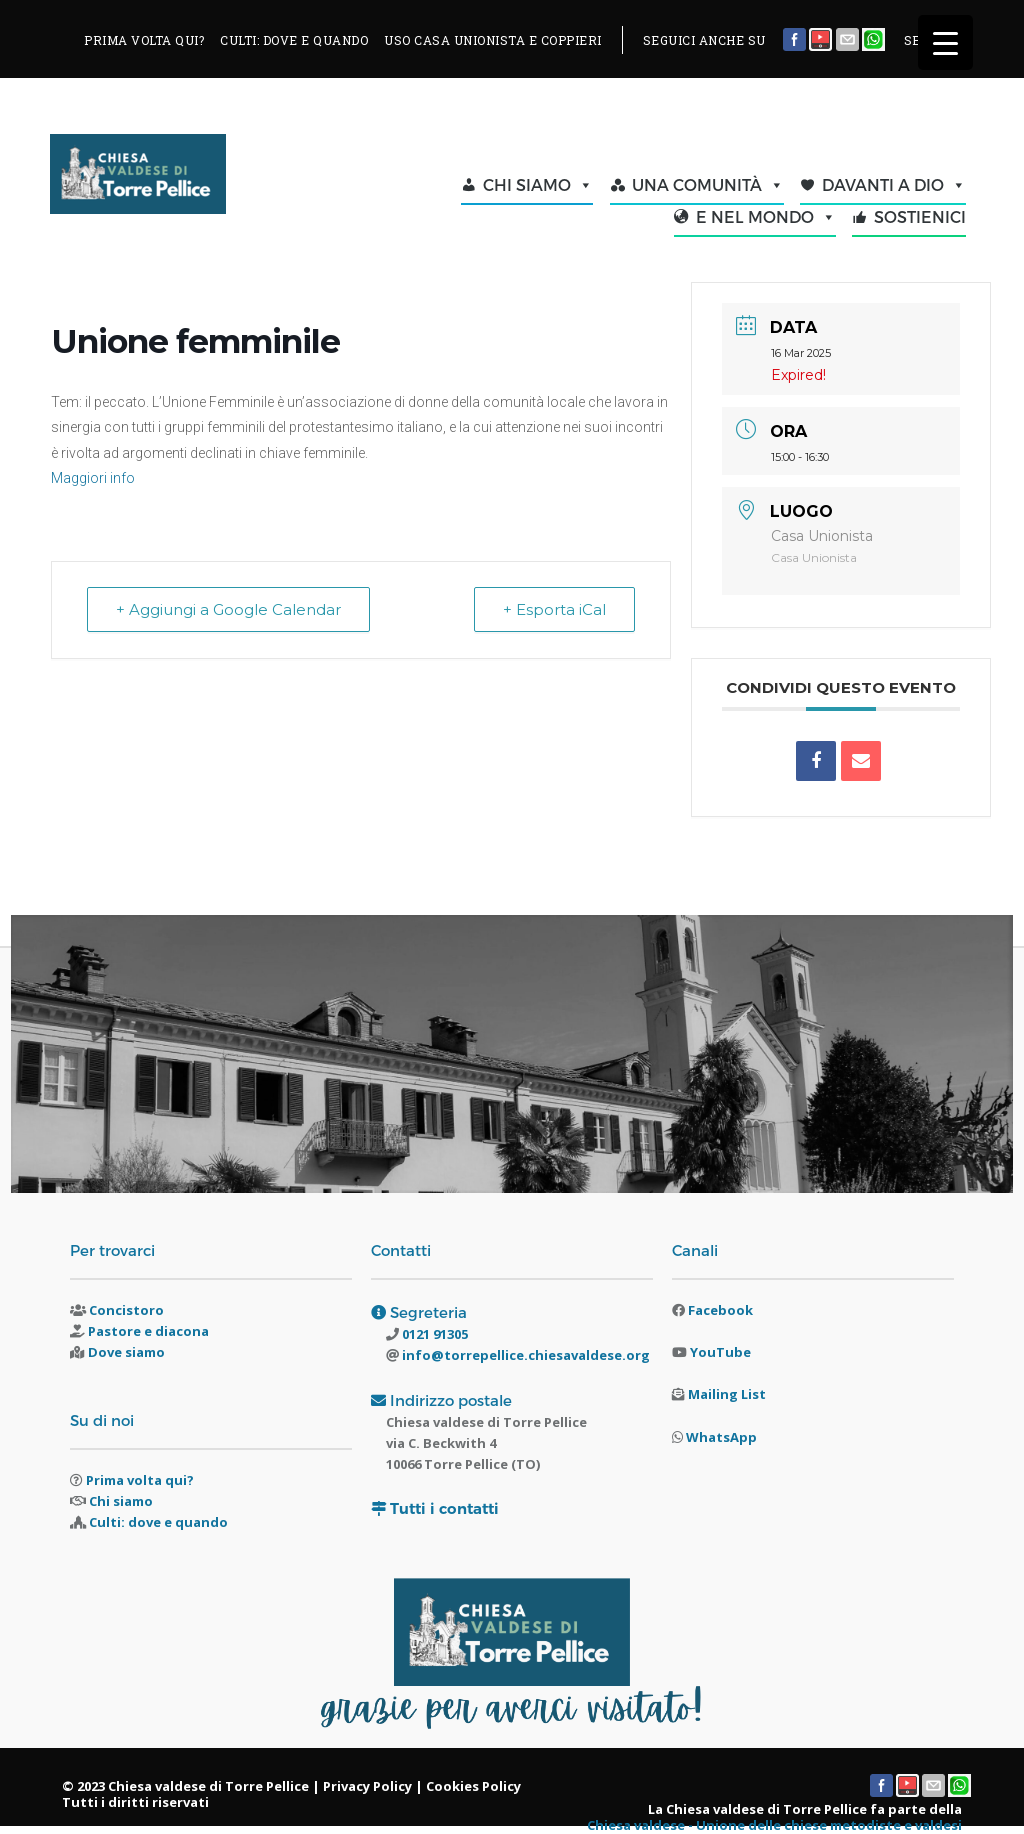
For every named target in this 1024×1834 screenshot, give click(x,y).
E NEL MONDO (766, 217)
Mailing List (727, 1394)
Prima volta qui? (140, 1480)
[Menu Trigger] (945, 42)
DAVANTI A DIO (894, 185)
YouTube (720, 1352)
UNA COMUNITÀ (708, 185)
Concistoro (126, 1310)
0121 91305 (433, 1334)
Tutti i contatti (444, 1508)
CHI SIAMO (538, 185)
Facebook (720, 1310)
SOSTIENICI (920, 216)
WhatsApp (721, 1437)
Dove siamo (126, 1352)
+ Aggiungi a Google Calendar (228, 609)
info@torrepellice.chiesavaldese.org (524, 1355)
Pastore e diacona (148, 1331)
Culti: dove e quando (158, 1522)
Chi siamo (121, 1501)
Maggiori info (93, 478)
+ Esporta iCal (554, 609)
